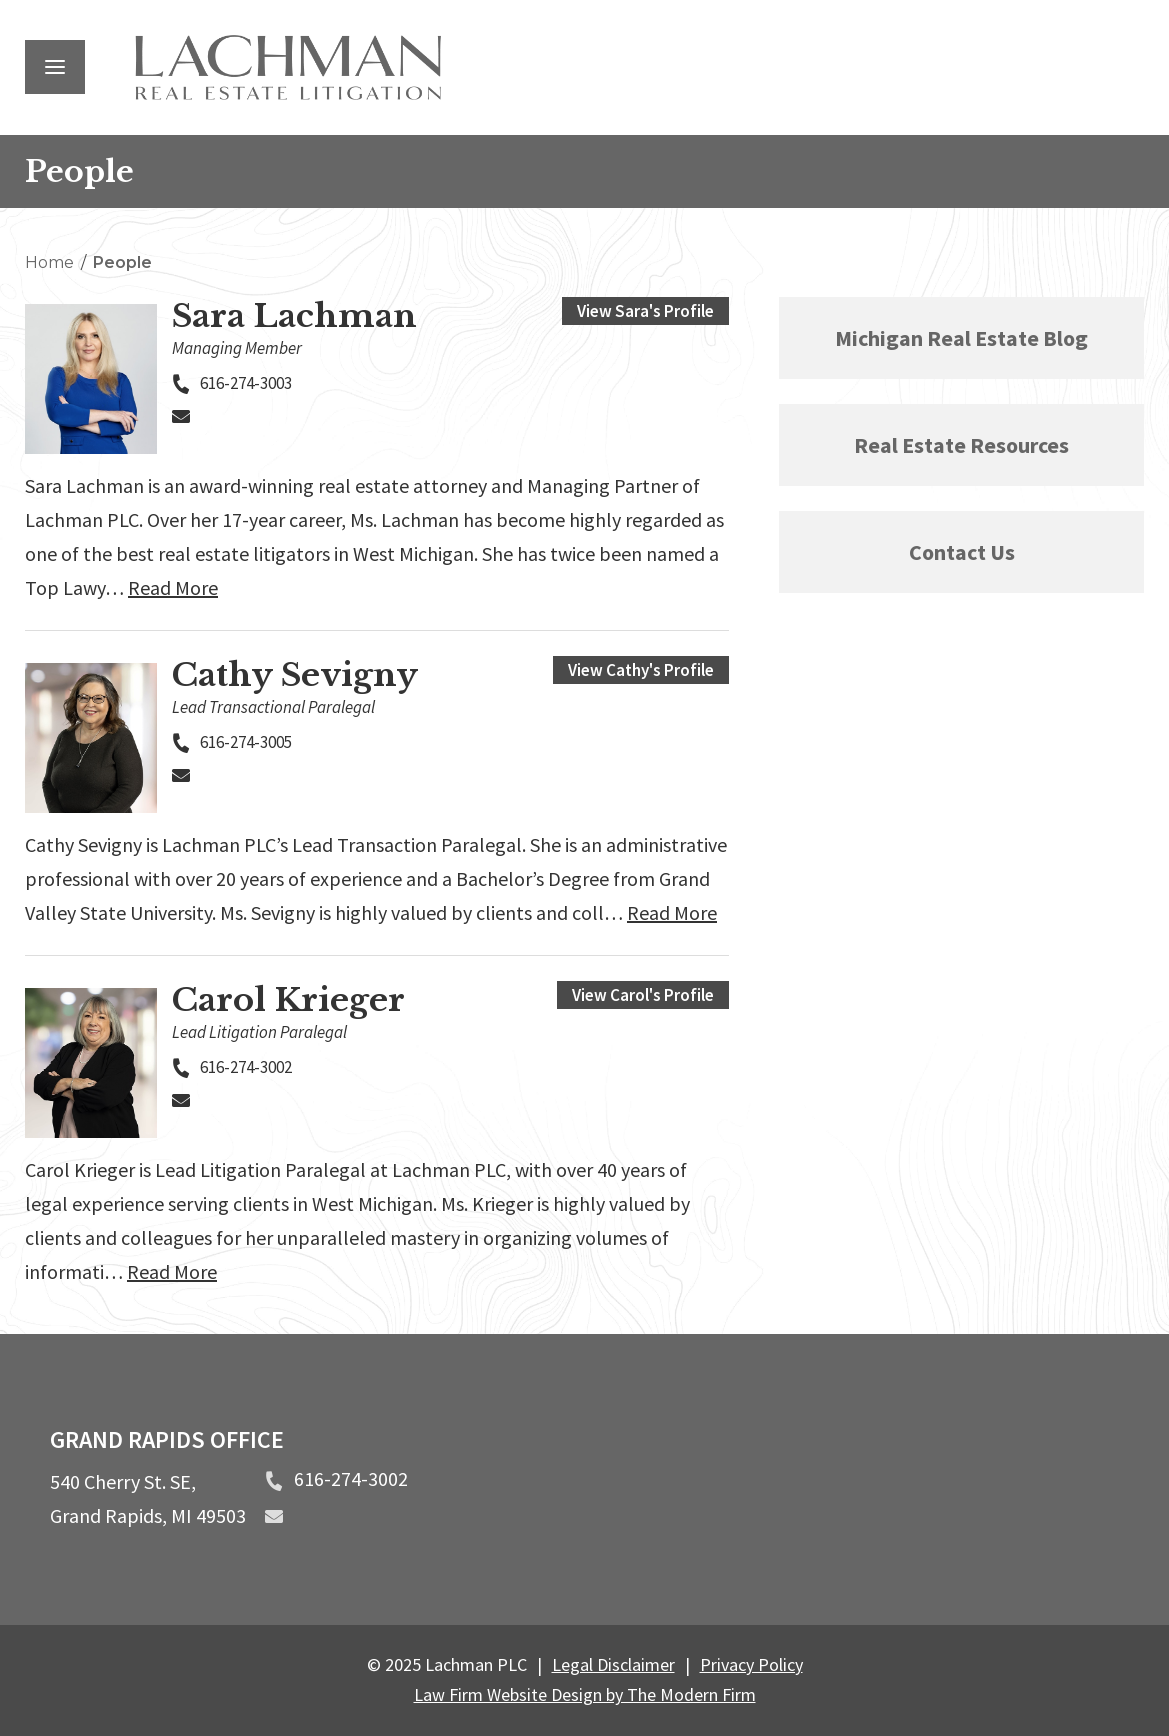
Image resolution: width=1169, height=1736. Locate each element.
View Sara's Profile (645, 311)
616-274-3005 (246, 742)
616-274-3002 (246, 1067)
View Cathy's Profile (641, 670)
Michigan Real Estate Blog (961, 338)
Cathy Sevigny (295, 675)
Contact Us (962, 552)
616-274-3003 (246, 383)
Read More (173, 587)
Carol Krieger (288, 1000)
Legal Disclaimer (613, 1664)
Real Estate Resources (961, 445)
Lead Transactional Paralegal (273, 707)
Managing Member (237, 348)
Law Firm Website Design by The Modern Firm (585, 1694)
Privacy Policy (751, 1664)
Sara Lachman (294, 316)
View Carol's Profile (643, 995)
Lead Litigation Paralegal (259, 1032)
